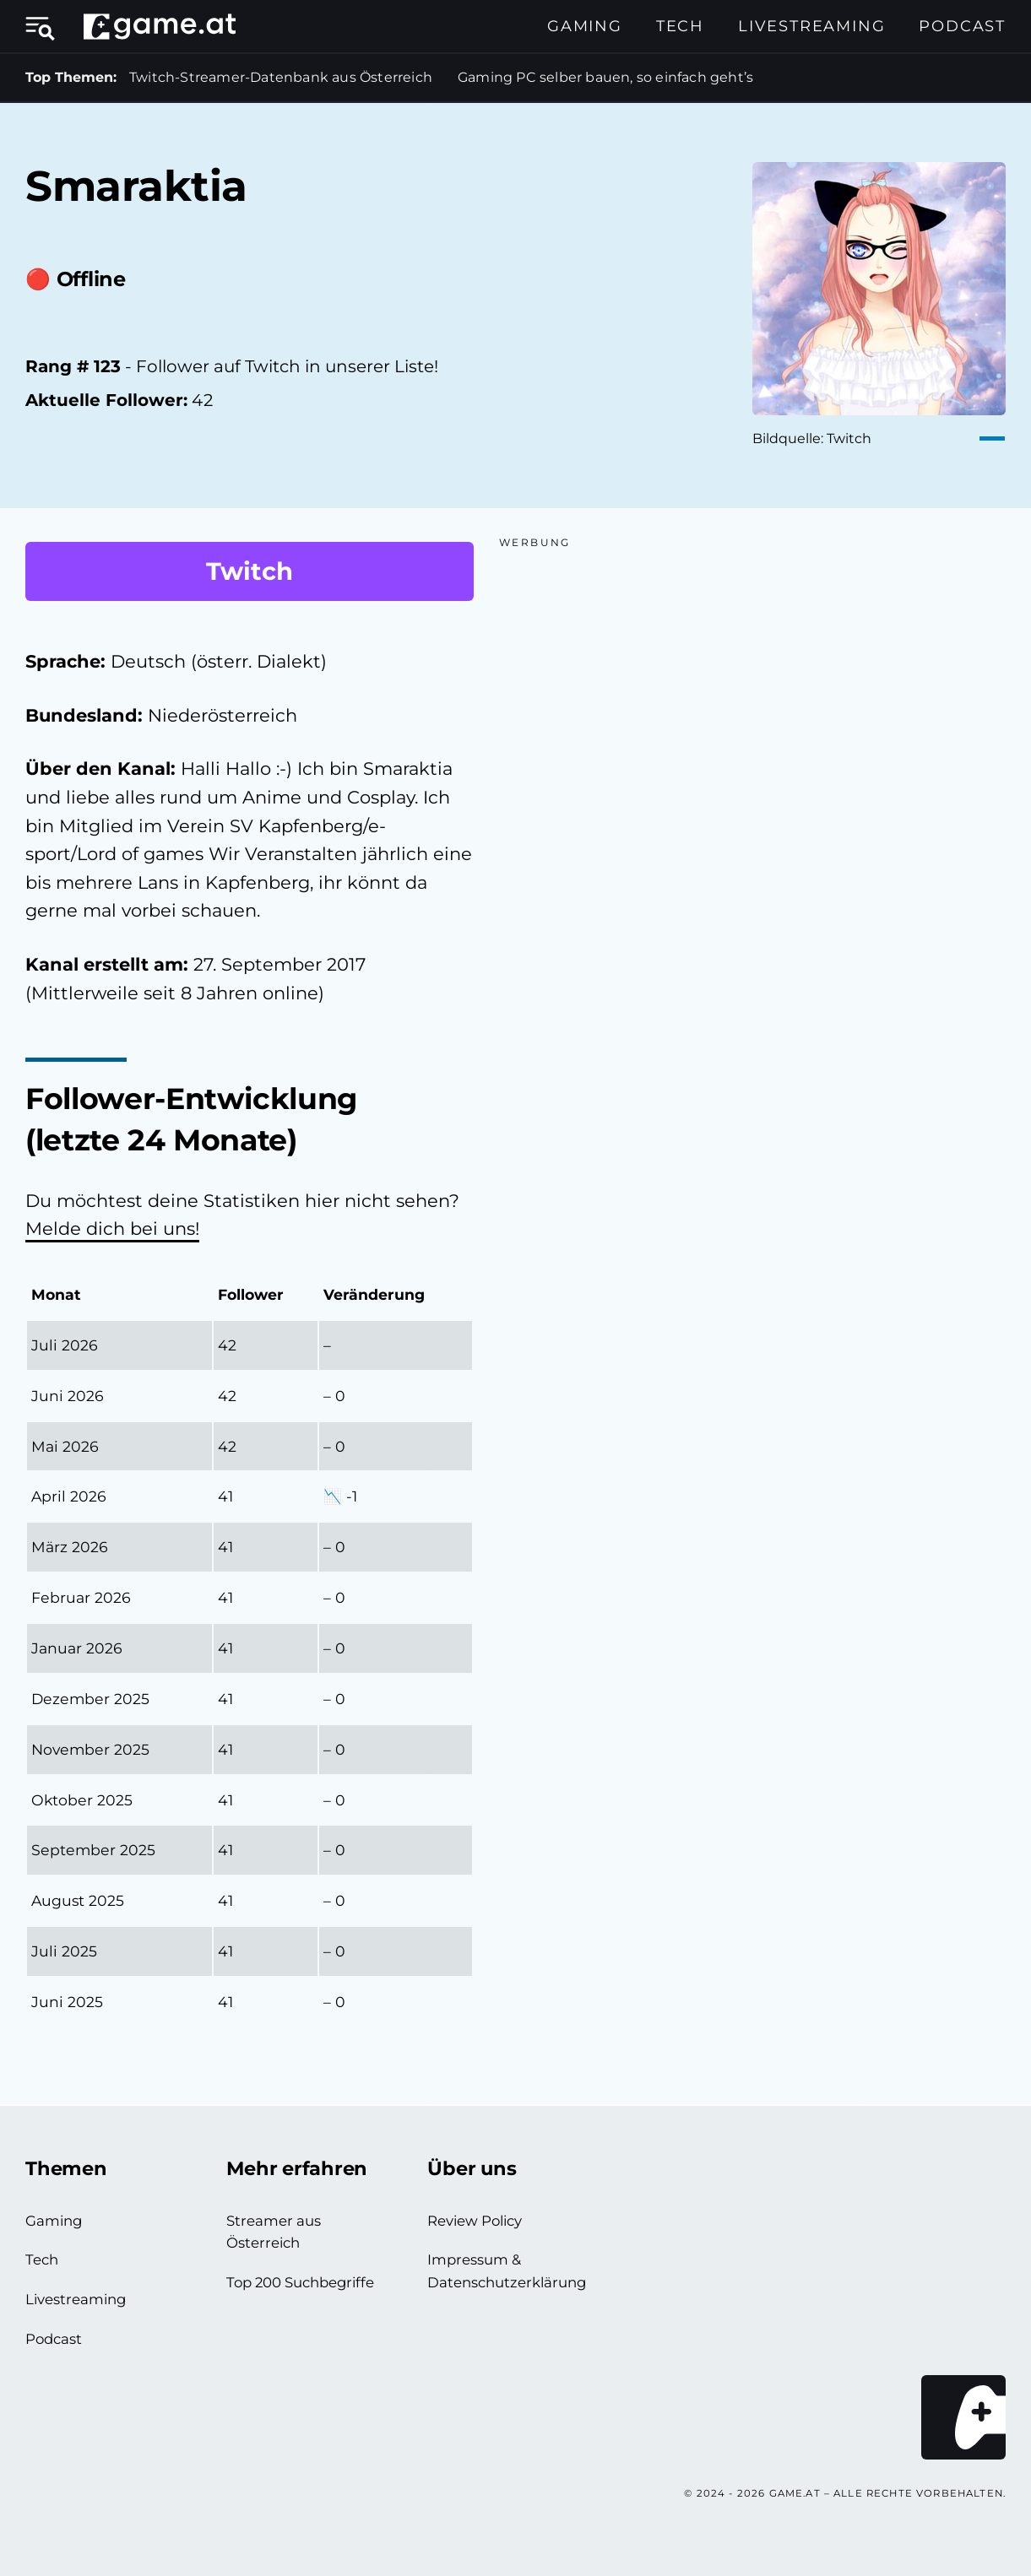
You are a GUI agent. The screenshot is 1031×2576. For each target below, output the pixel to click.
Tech (680, 26)
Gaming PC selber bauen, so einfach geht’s (605, 77)
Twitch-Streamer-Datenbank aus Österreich (280, 77)
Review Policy (474, 2220)
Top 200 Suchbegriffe (300, 2282)
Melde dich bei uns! (112, 1228)
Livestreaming (811, 26)
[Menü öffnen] (46, 26)
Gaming (584, 26)
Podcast (962, 26)
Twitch (249, 571)
